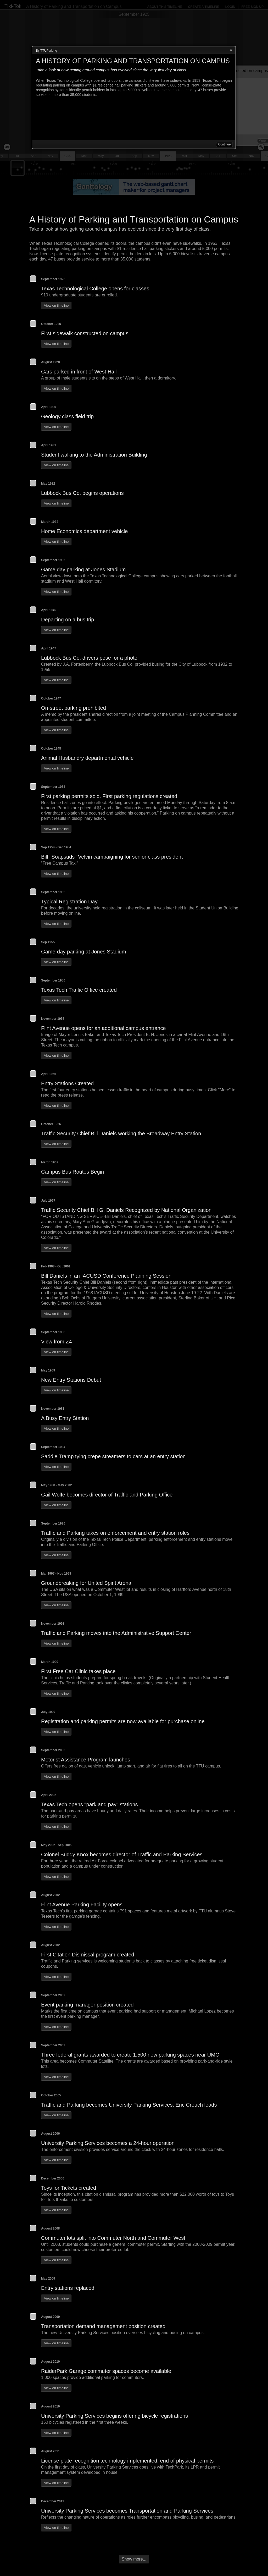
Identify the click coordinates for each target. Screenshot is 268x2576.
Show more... (134, 2559)
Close (230, 50)
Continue (224, 144)
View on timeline (56, 305)
